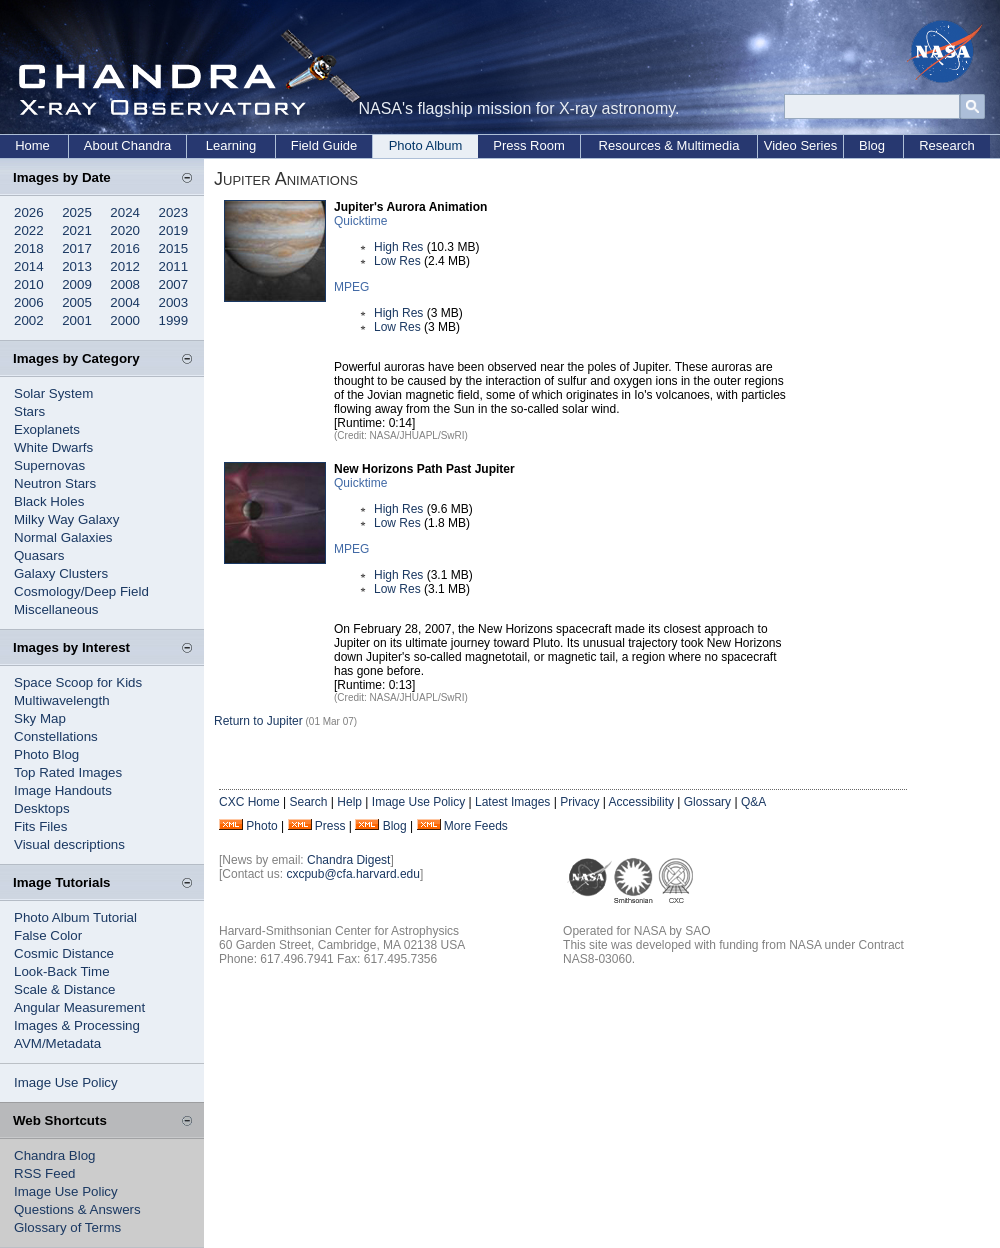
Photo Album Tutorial (75, 917)
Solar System (53, 393)
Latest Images (512, 802)
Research (947, 145)
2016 (125, 248)
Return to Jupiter (258, 721)
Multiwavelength (62, 700)
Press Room (529, 145)
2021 (77, 230)
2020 (125, 230)
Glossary (707, 802)
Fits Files (40, 826)
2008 (125, 284)
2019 (174, 230)
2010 (29, 284)
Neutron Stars (55, 483)
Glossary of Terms (67, 1227)
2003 (174, 302)
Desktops (42, 808)
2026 (29, 212)
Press (330, 826)
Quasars (39, 555)
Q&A (753, 802)
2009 (77, 284)
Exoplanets (47, 429)
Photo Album (426, 145)
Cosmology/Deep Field (81, 591)
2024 (125, 212)
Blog (872, 145)
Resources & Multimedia (669, 145)
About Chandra (127, 145)
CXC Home (249, 802)
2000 (125, 320)
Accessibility (641, 802)
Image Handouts (63, 790)
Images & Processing (77, 1025)
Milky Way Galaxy (66, 519)
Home (32, 145)
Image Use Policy (66, 1082)
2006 (29, 302)
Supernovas (49, 465)
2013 (77, 266)
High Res (398, 247)
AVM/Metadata (57, 1043)
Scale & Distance (65, 989)
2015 (174, 248)
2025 (77, 212)
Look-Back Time (62, 971)
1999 (174, 320)
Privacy (579, 802)
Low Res (397, 261)
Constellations (56, 736)
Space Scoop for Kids (78, 682)
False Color (48, 935)
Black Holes (49, 501)
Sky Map (40, 718)
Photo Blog (46, 754)
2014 (29, 266)
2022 (29, 230)
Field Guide (324, 145)
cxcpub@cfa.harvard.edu (353, 874)
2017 (77, 248)
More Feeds (476, 826)
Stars (29, 411)
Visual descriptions (69, 844)
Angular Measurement (79, 1007)
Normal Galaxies (63, 537)
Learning (231, 145)
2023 (174, 212)
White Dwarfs (53, 447)
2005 (77, 302)
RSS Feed (45, 1173)
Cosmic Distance (64, 953)
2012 (125, 266)
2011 (174, 266)
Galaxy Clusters (61, 573)
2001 (77, 320)
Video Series (800, 145)
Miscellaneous (56, 609)
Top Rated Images (68, 772)
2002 (29, 320)
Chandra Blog (55, 1155)
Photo (261, 826)
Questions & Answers (77, 1209)
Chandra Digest (348, 860)
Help (349, 802)
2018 (29, 248)
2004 (125, 302)
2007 (174, 284)
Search (308, 802)
